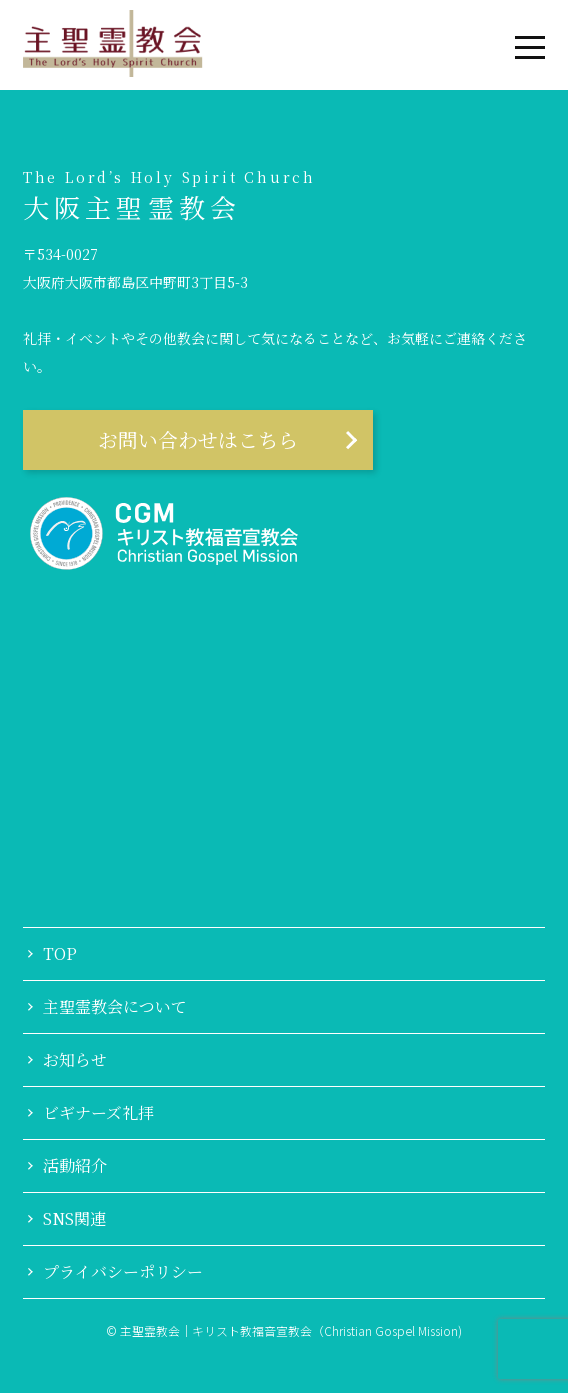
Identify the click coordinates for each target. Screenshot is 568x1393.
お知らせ (75, 1060)
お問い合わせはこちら (198, 439)
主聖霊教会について (115, 1007)
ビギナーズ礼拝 (98, 1113)
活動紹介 (75, 1166)
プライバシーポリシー (123, 1272)
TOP (60, 954)
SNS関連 (74, 1219)
